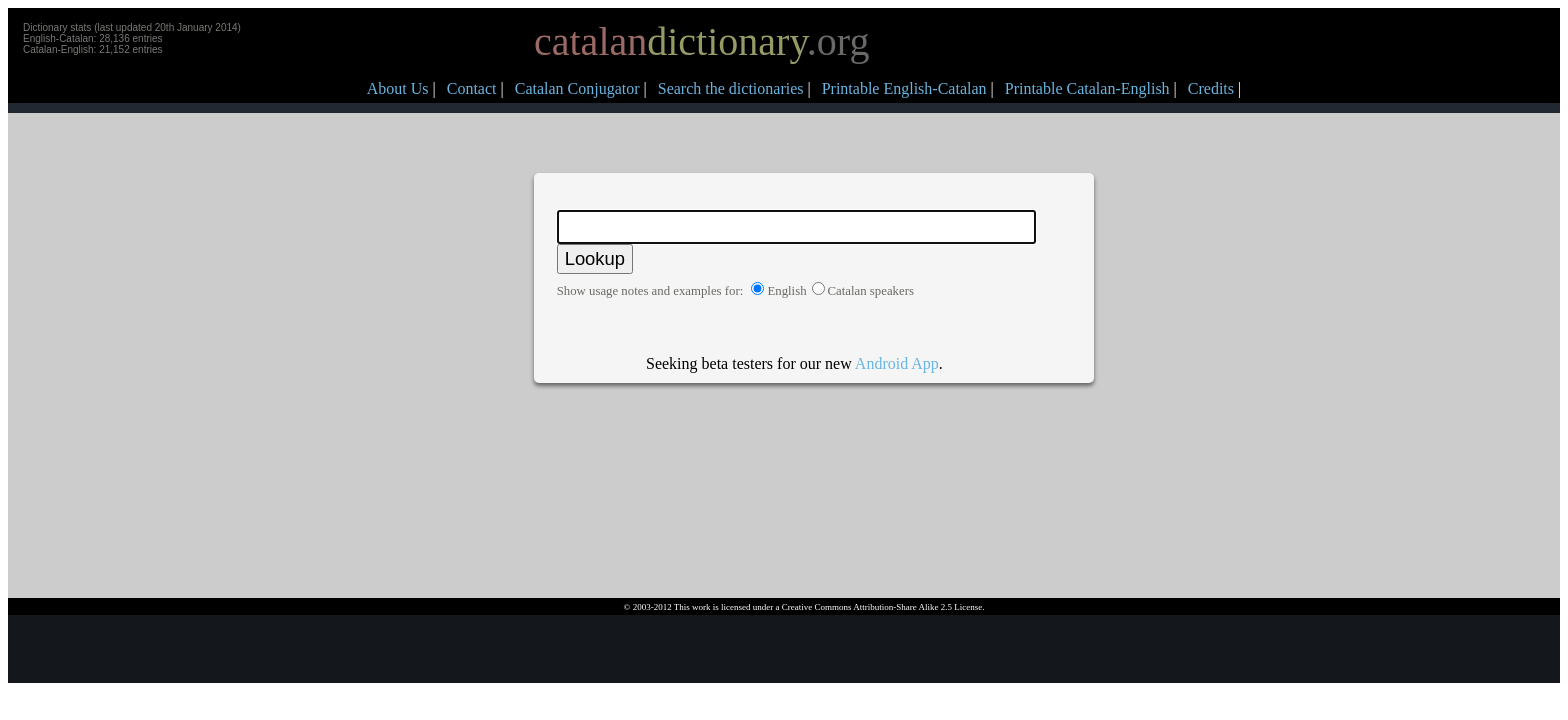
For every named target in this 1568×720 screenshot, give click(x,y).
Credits (1211, 88)
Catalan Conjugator (577, 88)
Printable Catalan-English (1087, 88)
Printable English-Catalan (904, 88)
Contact (472, 88)
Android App (897, 363)
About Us (398, 88)
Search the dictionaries (731, 88)
